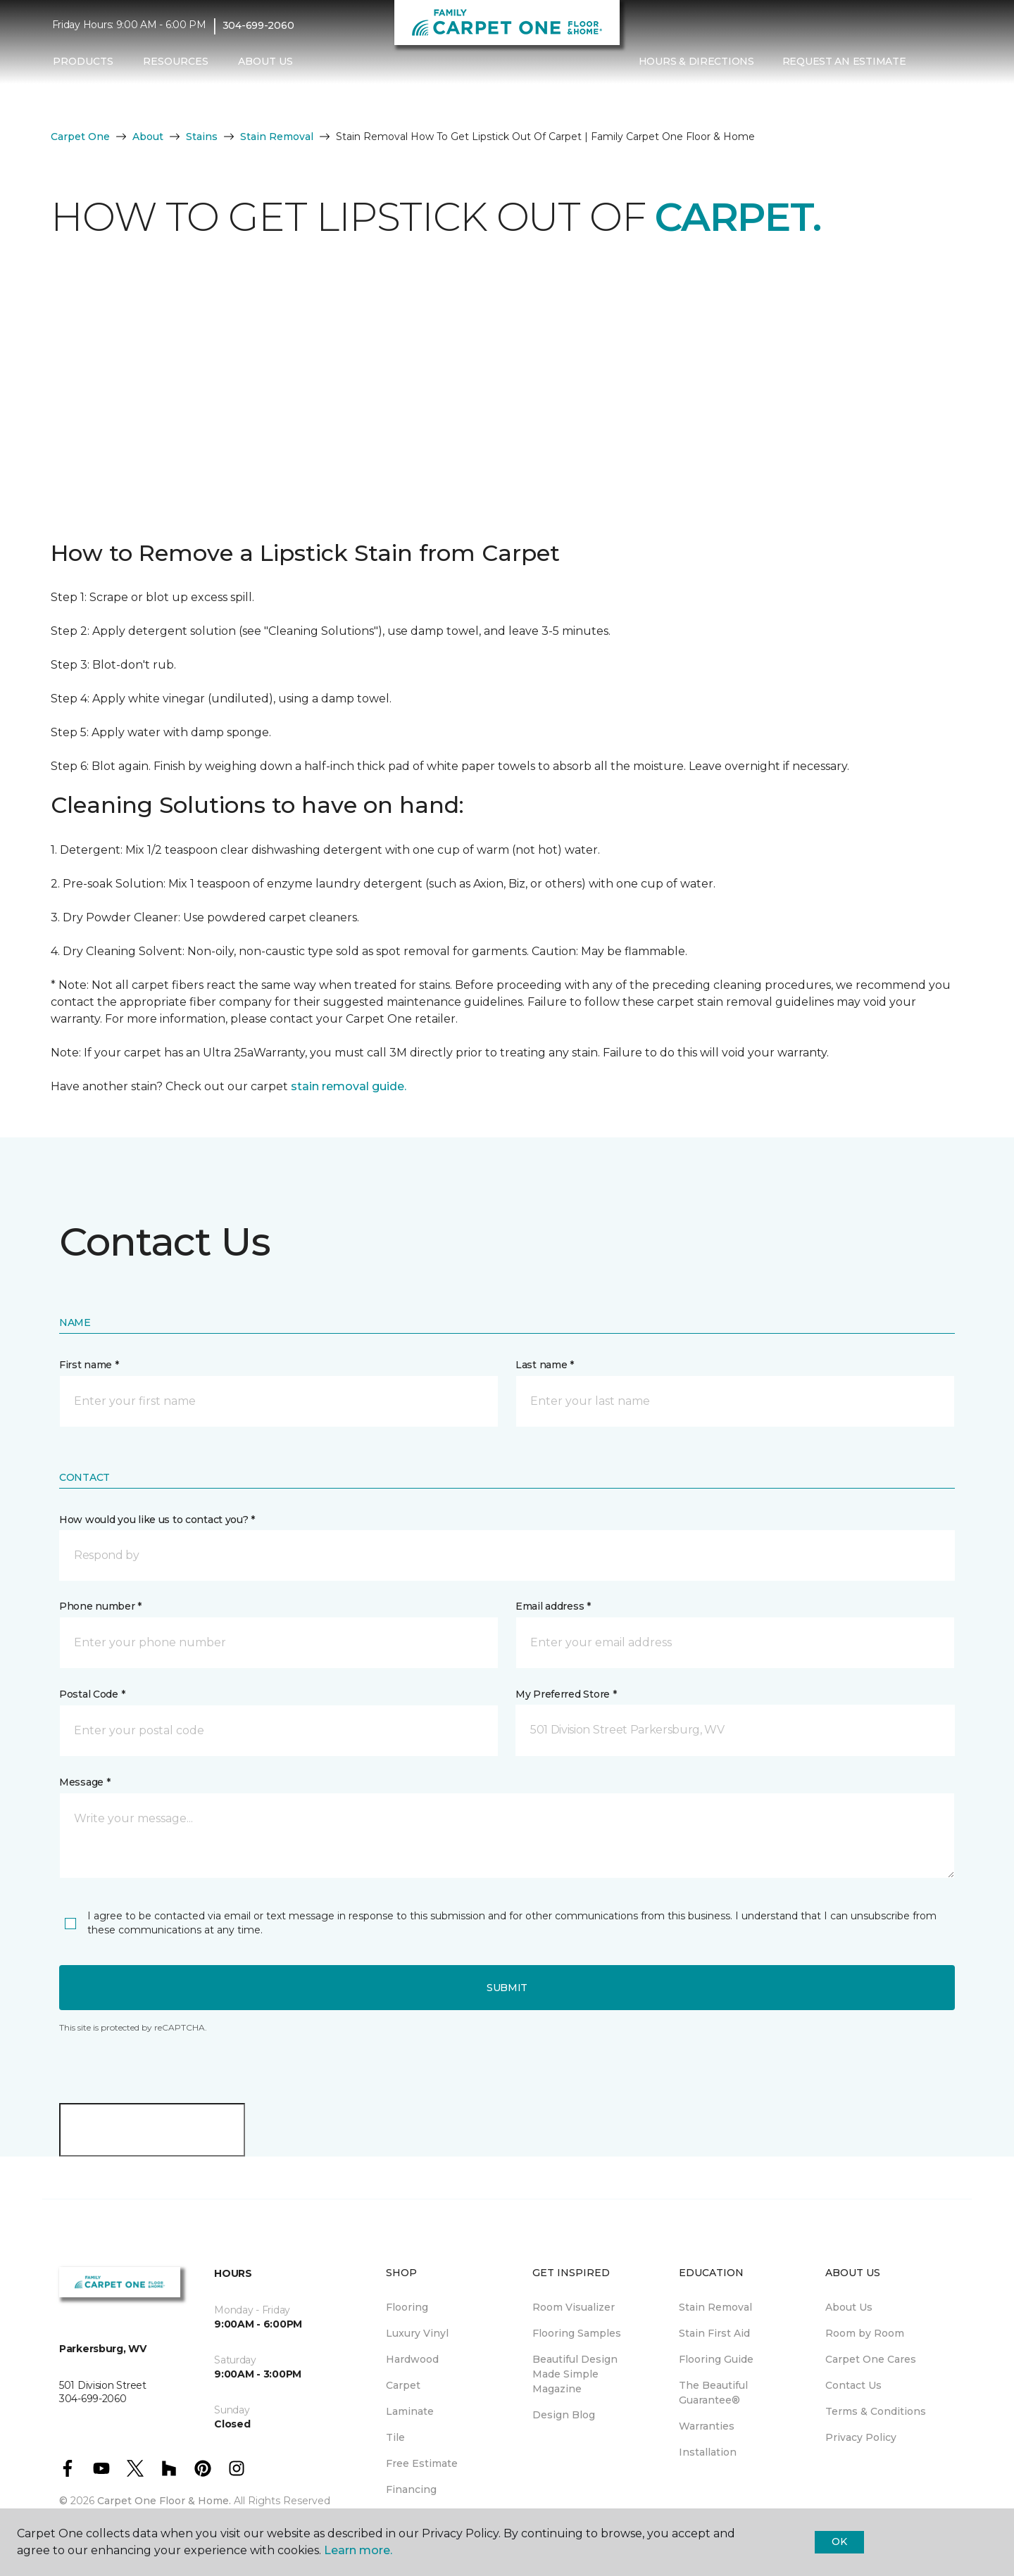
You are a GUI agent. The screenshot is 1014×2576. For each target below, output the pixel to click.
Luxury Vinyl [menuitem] (417, 2333)
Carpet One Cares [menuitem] (870, 2359)
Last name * (544, 1365)
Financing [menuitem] (411, 2489)
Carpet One (80, 136)
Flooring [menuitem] (407, 2307)
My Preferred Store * (565, 1694)
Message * (84, 1782)
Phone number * (100, 1606)
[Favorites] (947, 61)
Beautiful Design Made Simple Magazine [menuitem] (575, 2374)
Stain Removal (276, 136)
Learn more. (358, 2550)
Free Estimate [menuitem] (422, 2463)
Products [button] (83, 61)
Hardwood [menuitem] (412, 2359)
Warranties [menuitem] (706, 2426)
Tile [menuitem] (395, 2437)
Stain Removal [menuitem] (715, 2307)
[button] (930, 61)
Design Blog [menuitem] (563, 2414)
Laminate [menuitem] (410, 2411)
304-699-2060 (258, 25)
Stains (202, 136)
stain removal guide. (348, 1086)
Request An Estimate (844, 61)
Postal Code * (92, 1694)
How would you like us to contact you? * (157, 1519)
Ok (839, 2541)
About (147, 136)
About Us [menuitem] (848, 2307)
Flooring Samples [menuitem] (576, 2333)
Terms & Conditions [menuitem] (875, 2411)
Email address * (553, 1606)
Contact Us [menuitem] (853, 2385)
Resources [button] (175, 61)
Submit (507, 1987)
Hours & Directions (696, 61)
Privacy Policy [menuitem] (860, 2437)
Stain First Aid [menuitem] (714, 2333)
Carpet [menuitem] (403, 2385)
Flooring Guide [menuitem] (716, 2359)
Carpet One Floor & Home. (164, 2500)
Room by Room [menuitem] (864, 2333)
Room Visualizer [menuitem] (573, 2307)
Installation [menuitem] (708, 2452)
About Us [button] (265, 61)
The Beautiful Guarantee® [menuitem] (713, 2392)
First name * (89, 1365)
